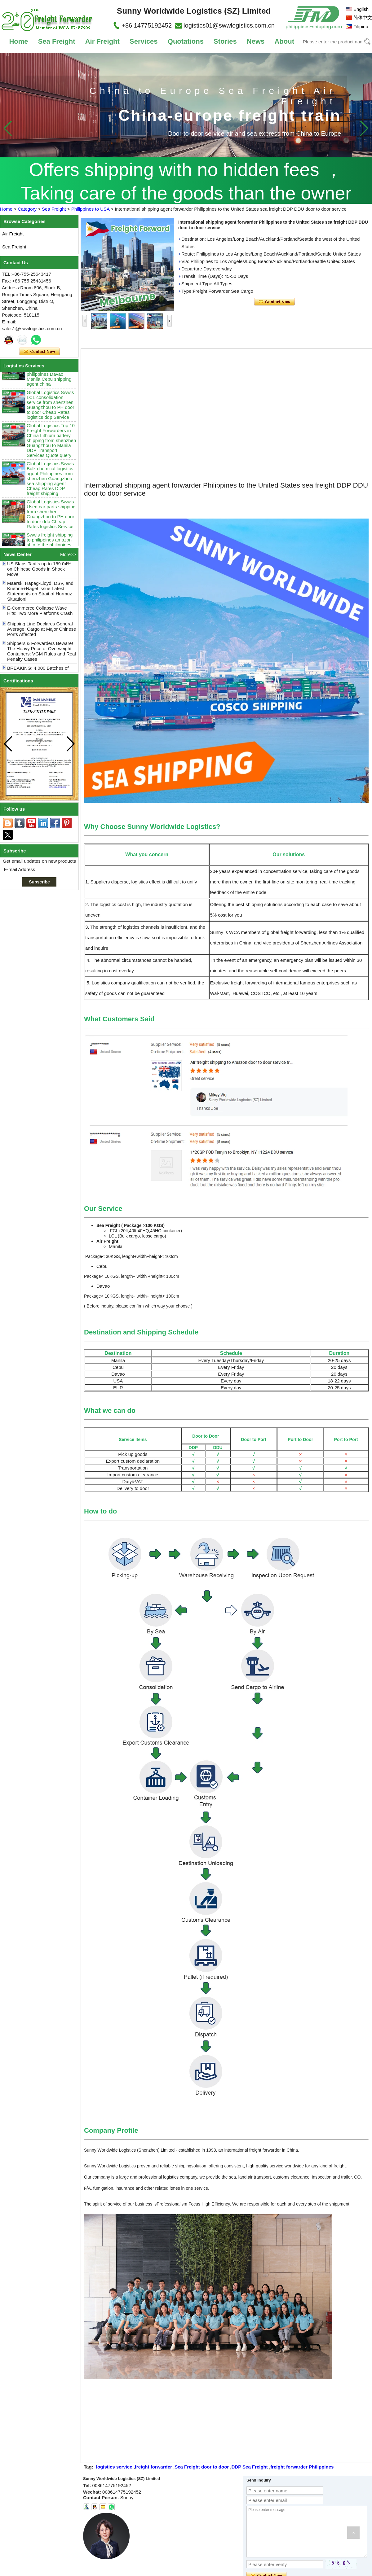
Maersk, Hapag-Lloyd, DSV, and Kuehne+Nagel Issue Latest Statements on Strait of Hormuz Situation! (40, 592)
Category (27, 209)
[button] (364, 128)
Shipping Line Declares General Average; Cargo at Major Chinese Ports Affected (41, 630)
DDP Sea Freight (250, 2466)
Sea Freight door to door (202, 2466)
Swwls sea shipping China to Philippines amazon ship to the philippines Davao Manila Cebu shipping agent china (49, 373)
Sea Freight (56, 41)
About (284, 41)
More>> (68, 554)
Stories (225, 41)
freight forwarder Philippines (302, 2466)
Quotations (186, 41)
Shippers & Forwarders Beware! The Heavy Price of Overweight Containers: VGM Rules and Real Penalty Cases (41, 652)
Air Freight (102, 41)
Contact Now (40, 352)
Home (18, 41)
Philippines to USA (90, 209)
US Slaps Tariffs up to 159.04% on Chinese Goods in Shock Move (39, 570)
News (255, 41)
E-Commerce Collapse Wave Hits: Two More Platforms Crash (40, 612)
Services (144, 41)
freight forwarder (153, 2466)
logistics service (114, 2466)
